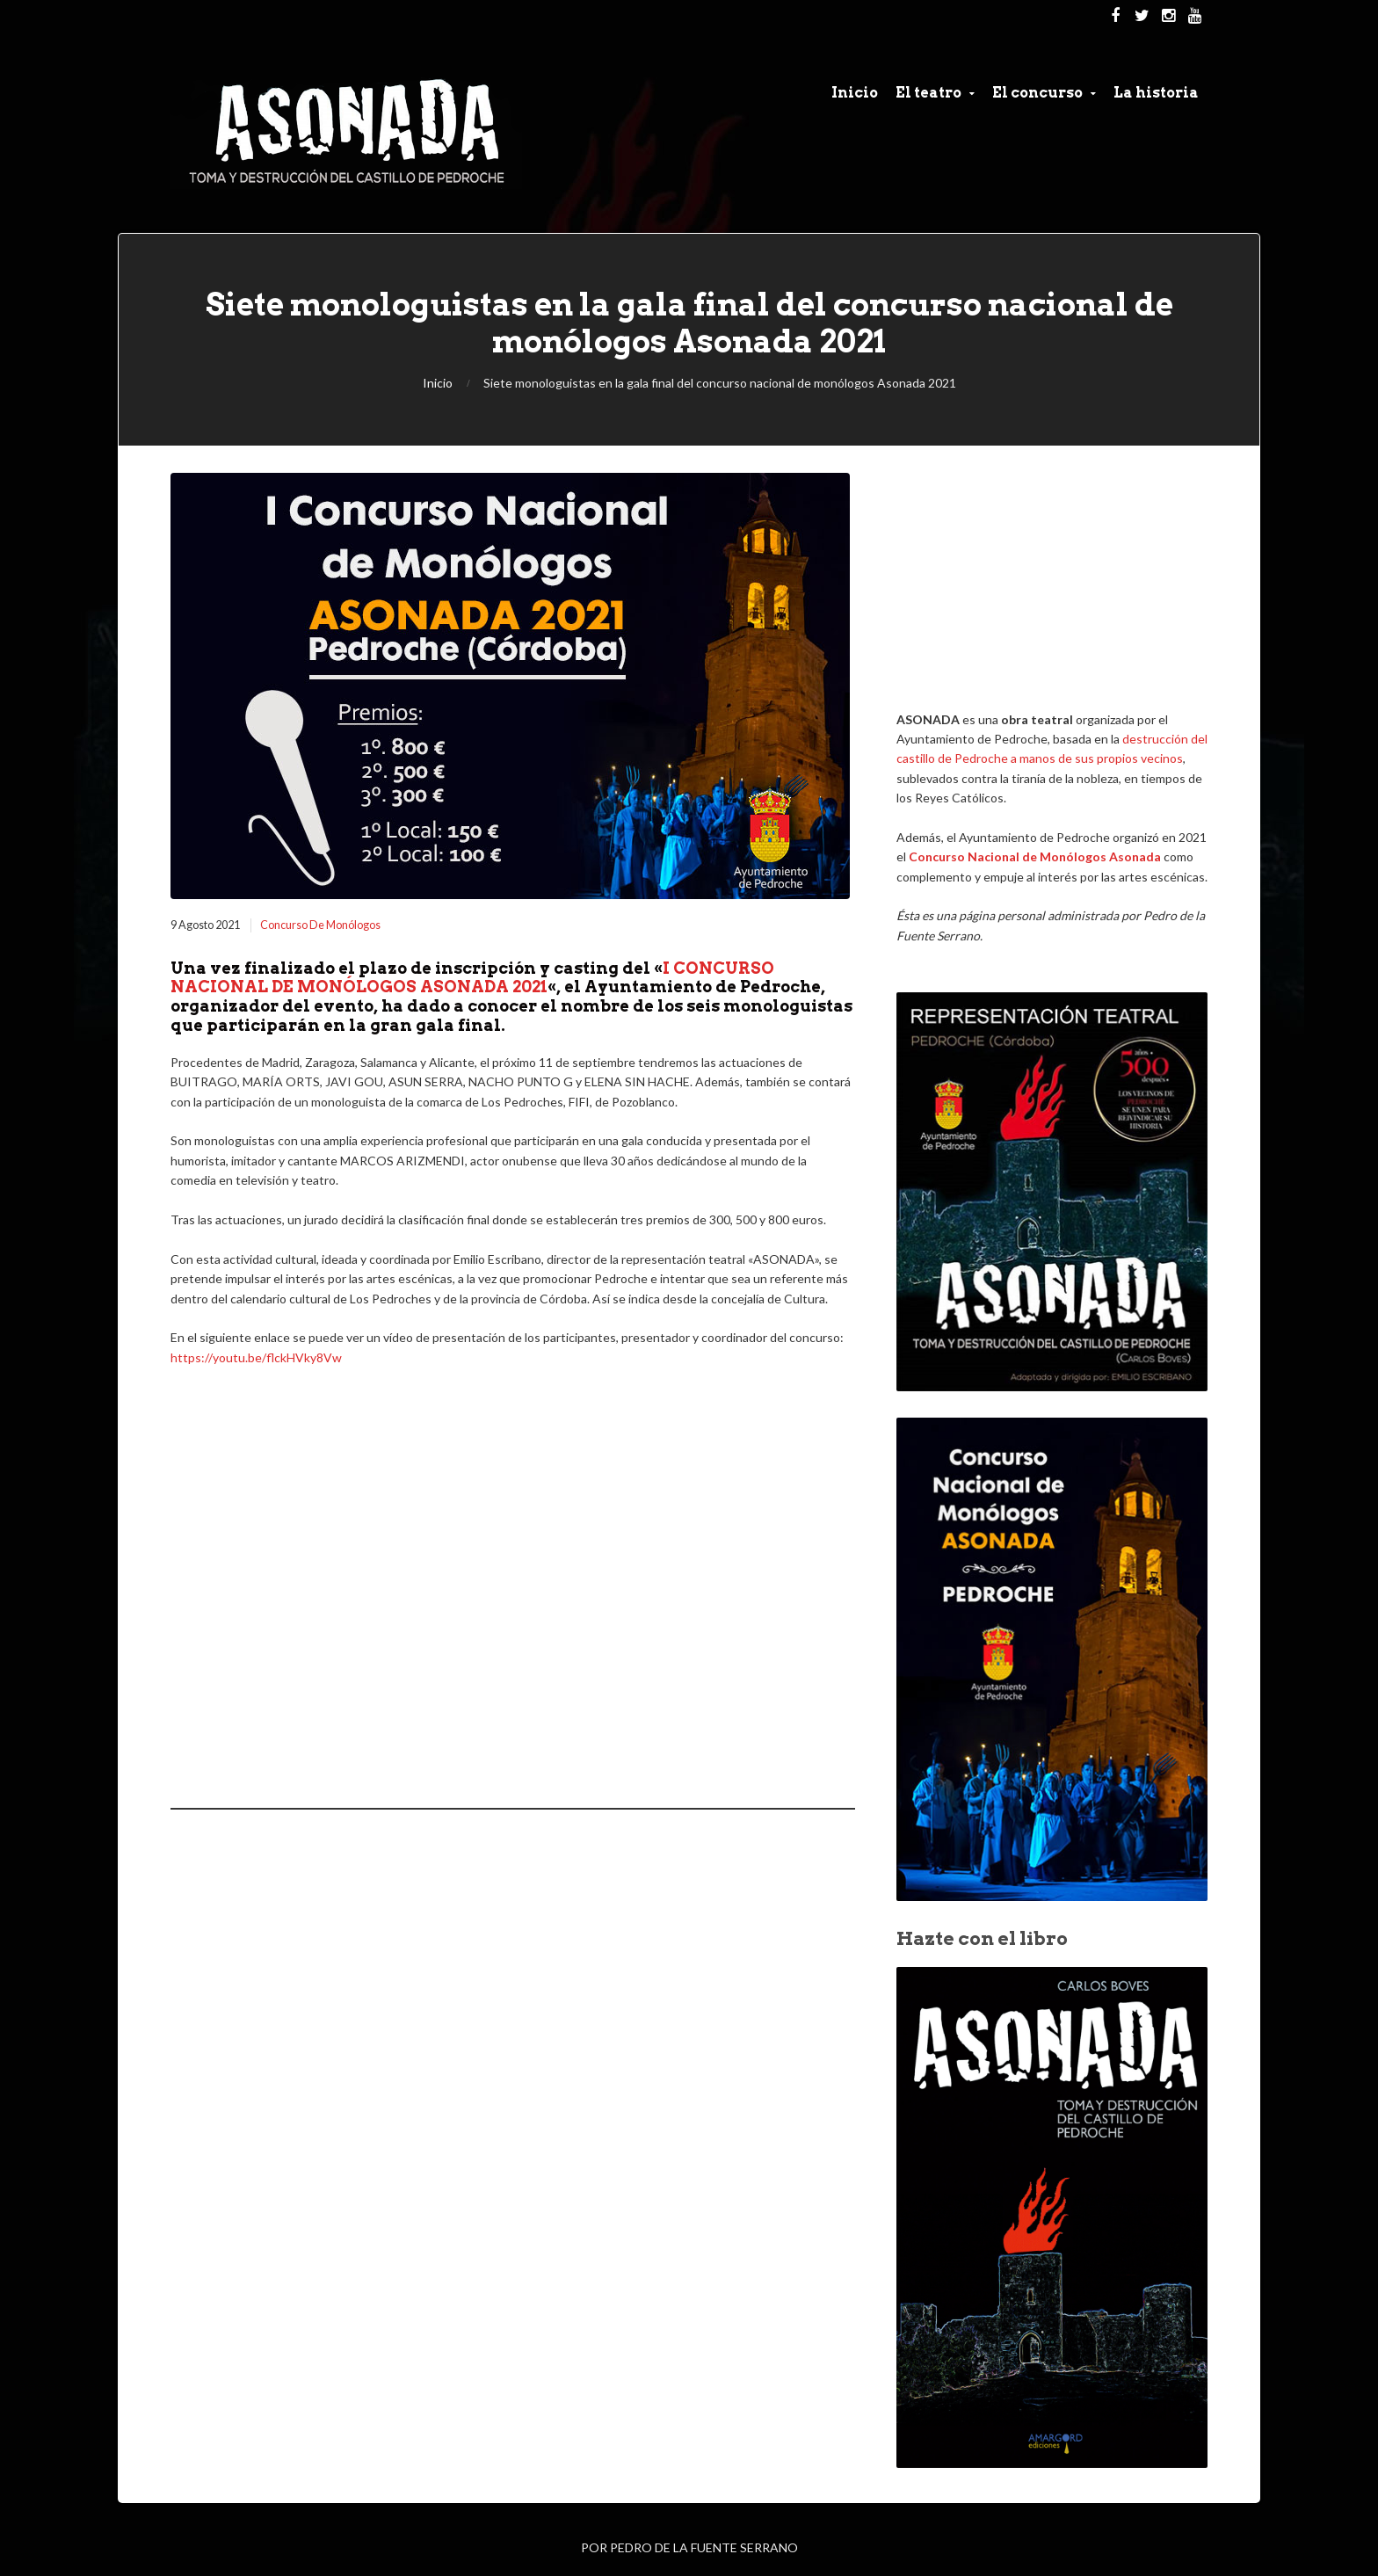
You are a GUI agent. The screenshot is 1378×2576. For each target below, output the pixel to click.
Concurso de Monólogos (320, 925)
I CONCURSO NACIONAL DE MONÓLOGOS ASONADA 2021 (472, 978)
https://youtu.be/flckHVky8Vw (256, 1357)
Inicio (438, 382)
